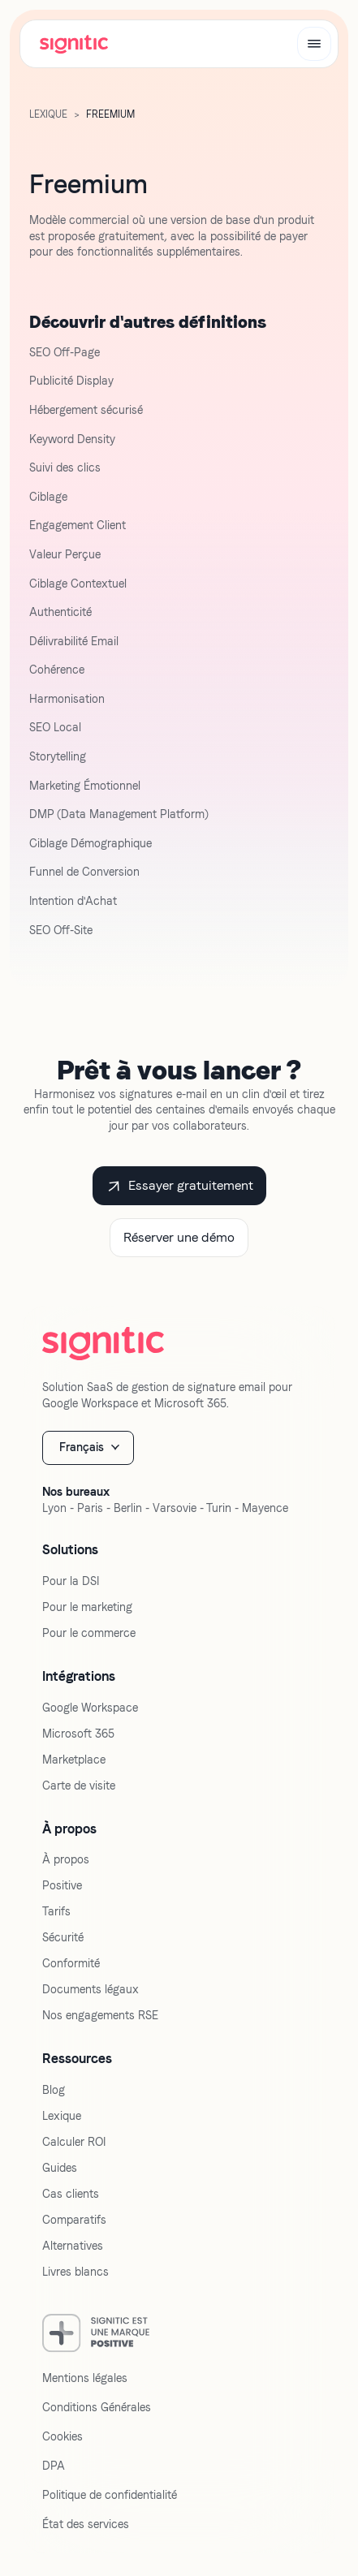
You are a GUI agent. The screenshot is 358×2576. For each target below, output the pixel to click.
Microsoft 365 (78, 1733)
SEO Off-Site (61, 930)
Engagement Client (77, 525)
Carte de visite (78, 1785)
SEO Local (55, 727)
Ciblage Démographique (90, 843)
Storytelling (57, 756)
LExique (48, 114)
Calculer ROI (74, 2141)
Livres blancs (75, 2271)
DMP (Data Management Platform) (119, 814)
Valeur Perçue (65, 554)
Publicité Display (71, 380)
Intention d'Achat (73, 900)
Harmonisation (67, 698)
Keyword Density (72, 439)
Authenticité (60, 611)
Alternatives (72, 2245)
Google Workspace (90, 1707)
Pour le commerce (89, 1632)
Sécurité (63, 1937)
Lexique (61, 2115)
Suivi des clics (65, 467)
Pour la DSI (70, 1580)
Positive (62, 1885)
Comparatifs (74, 2219)
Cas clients (70, 2193)
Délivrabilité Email (74, 641)
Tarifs (56, 1911)
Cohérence (56, 669)
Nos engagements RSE (100, 2015)
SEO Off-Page (64, 352)
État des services (85, 2524)
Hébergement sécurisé (86, 409)
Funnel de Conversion (84, 871)
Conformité (71, 1963)
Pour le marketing (87, 1606)
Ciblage (48, 496)
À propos (65, 1859)
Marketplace (74, 1759)
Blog (53, 2089)
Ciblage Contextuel (78, 583)
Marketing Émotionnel (84, 785)
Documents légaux (90, 1989)
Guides (59, 2167)
